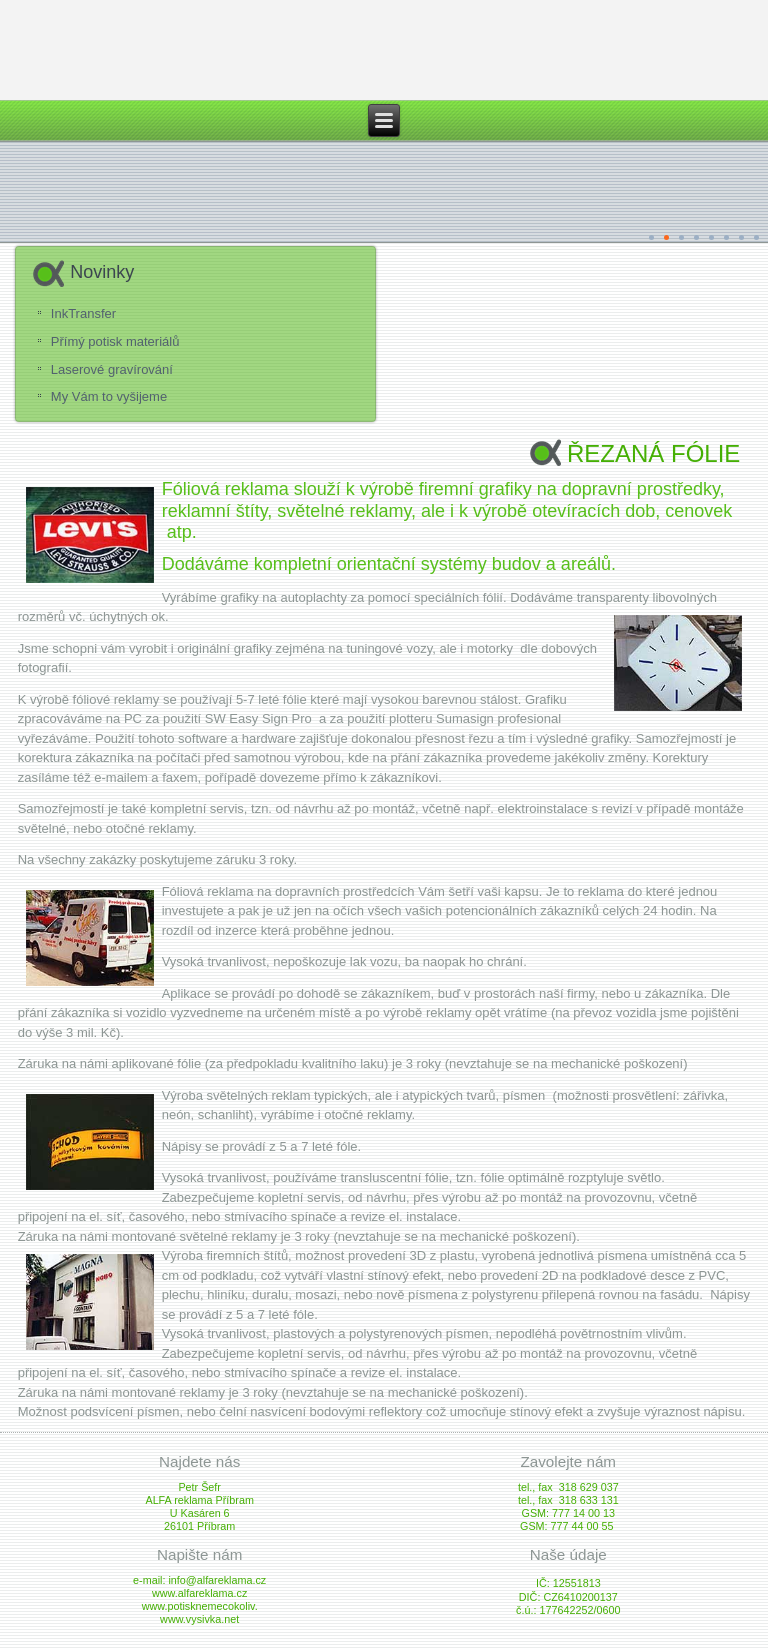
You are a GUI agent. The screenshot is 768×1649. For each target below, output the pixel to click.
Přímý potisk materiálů (115, 341)
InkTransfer (83, 313)
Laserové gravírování (112, 369)
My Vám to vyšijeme (109, 396)
